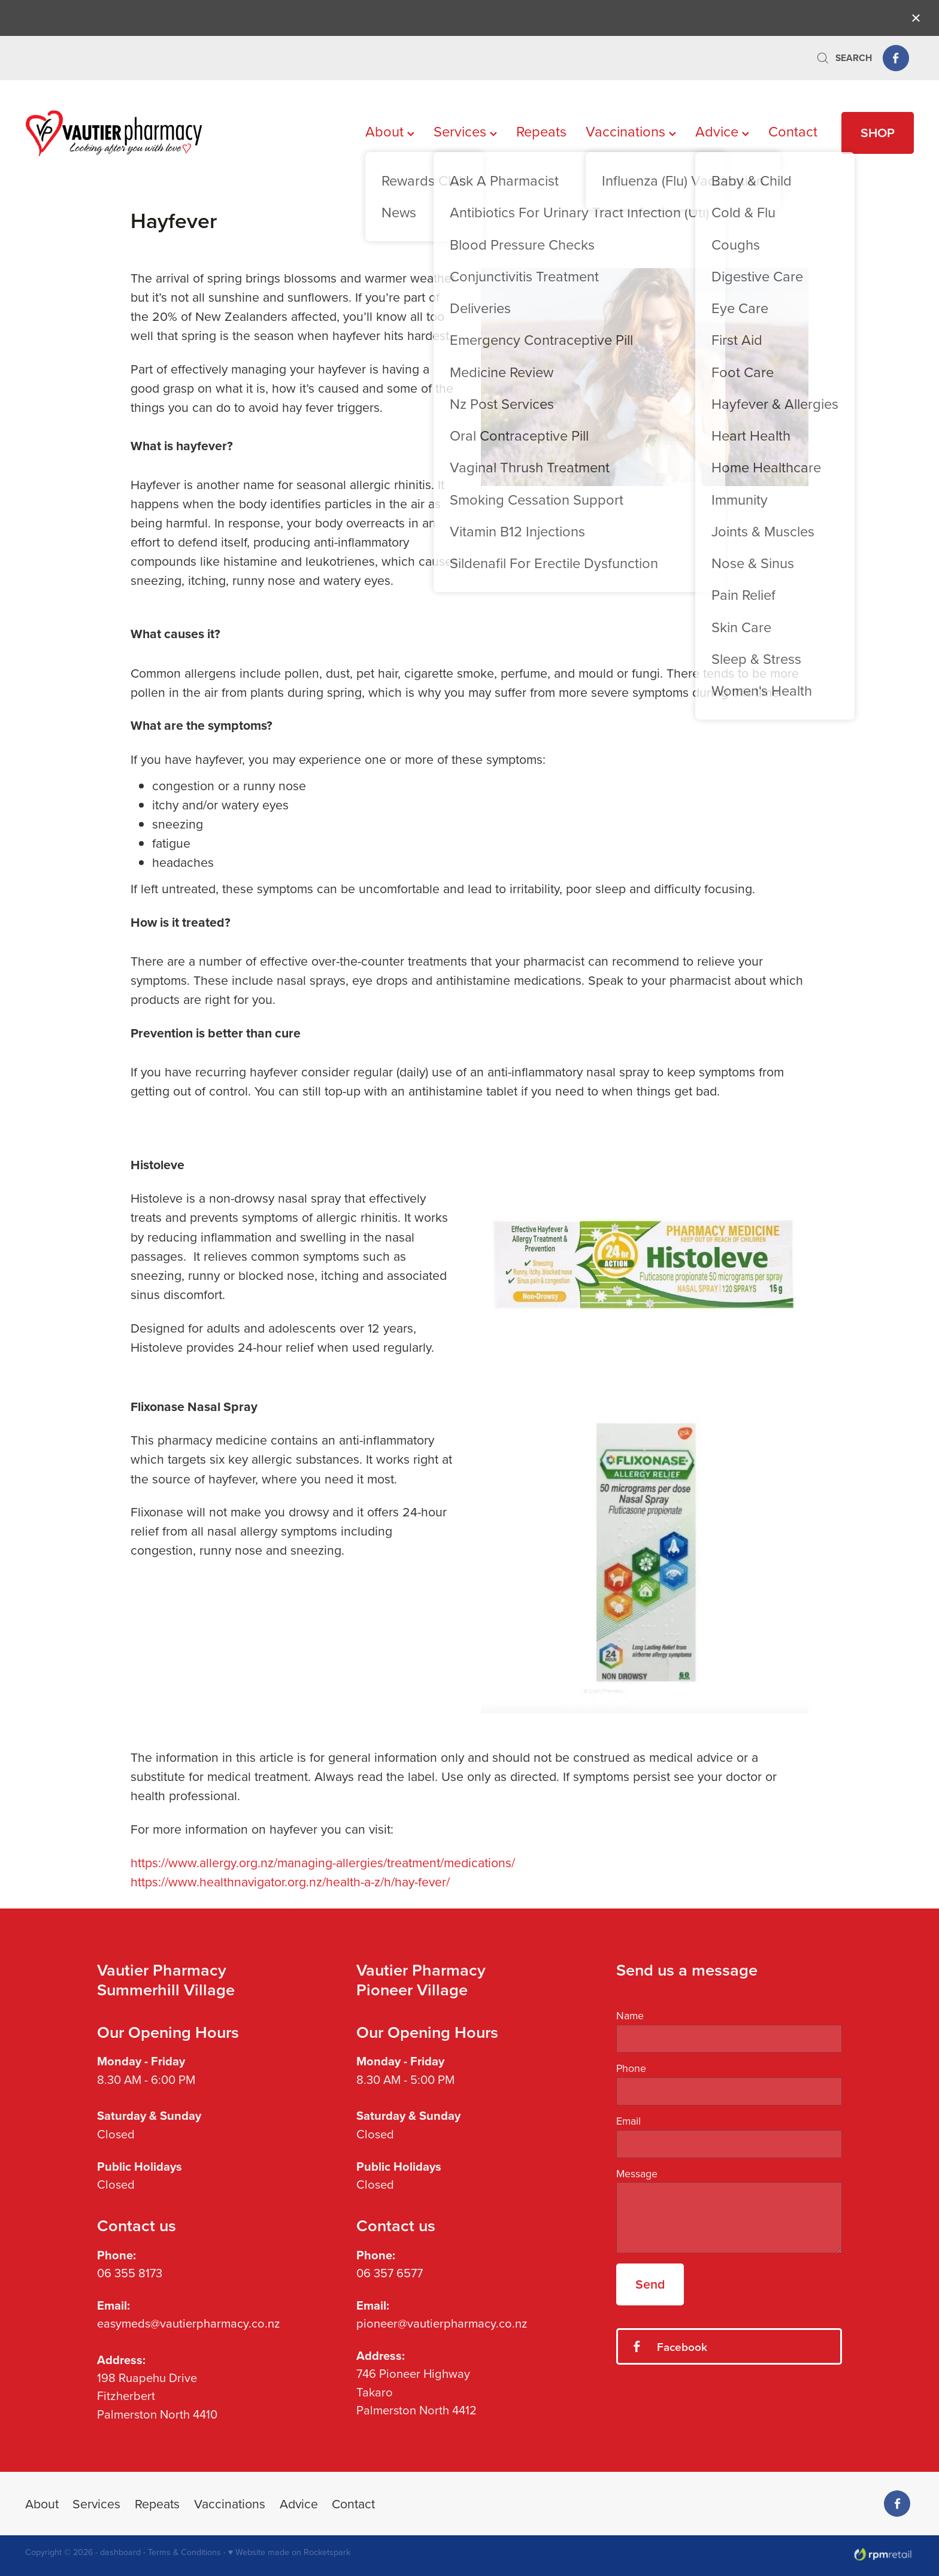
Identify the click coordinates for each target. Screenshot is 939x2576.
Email (628, 2121)
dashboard (120, 2552)
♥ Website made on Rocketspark (289, 2552)
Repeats (541, 131)
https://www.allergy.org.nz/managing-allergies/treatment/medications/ (323, 1862)
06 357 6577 (389, 2272)
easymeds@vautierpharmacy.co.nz (188, 2323)
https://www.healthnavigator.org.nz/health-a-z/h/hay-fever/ (290, 1882)
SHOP (878, 132)
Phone (631, 2068)
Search (844, 58)
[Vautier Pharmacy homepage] (114, 133)
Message (637, 2173)
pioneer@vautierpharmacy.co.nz (442, 2323)
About (389, 131)
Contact (792, 131)
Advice (722, 131)
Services (465, 131)
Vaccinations (631, 131)
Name (630, 2015)
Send (650, 2284)
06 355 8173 (129, 2272)
